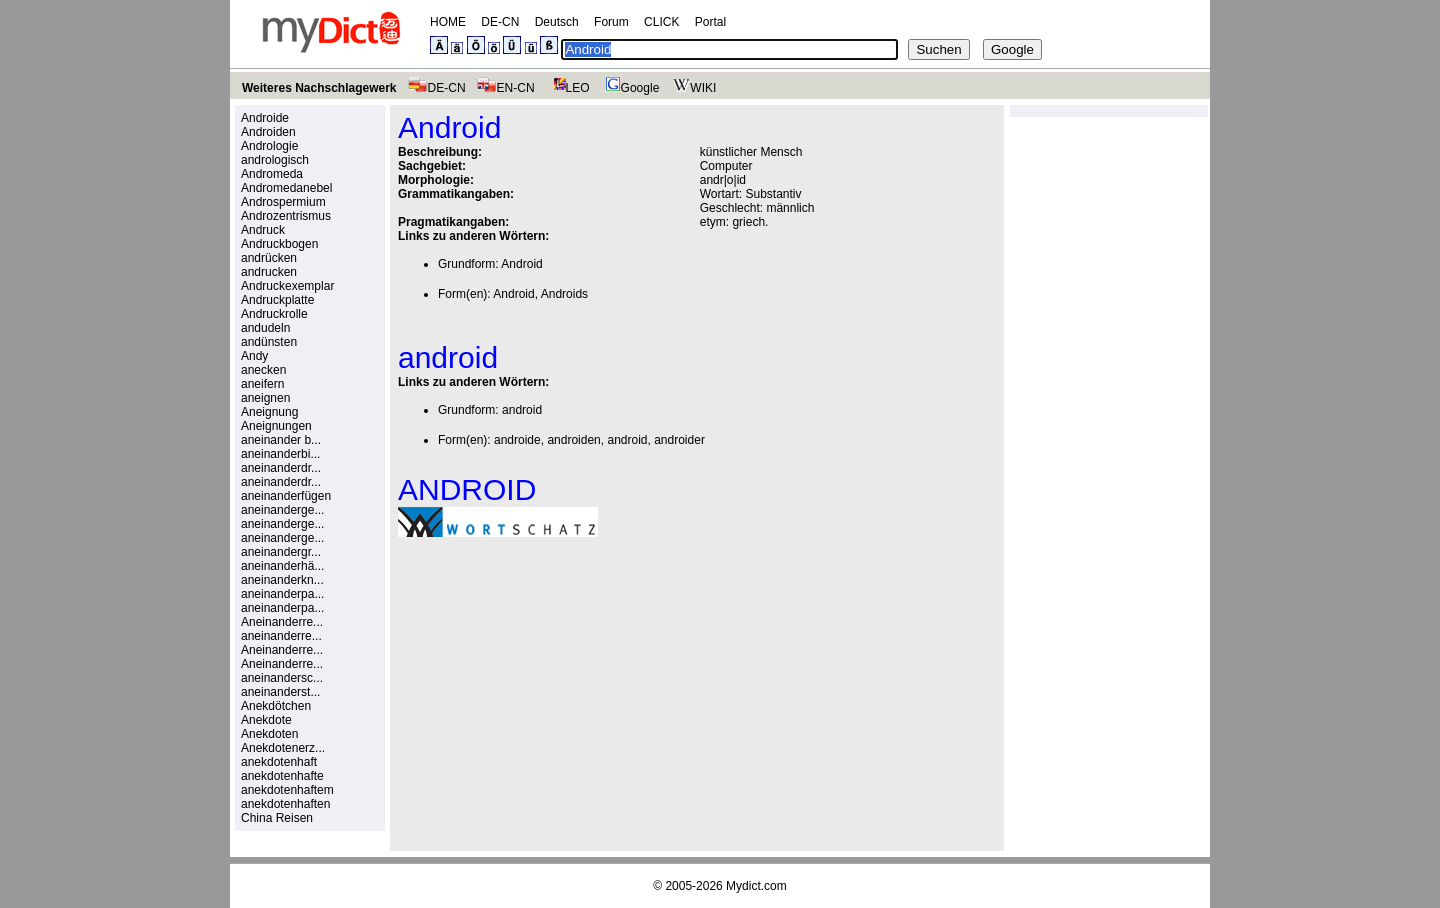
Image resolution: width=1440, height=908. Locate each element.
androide (517, 440)
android (522, 410)
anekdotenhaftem (287, 790)
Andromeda (272, 174)
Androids (564, 294)
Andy (254, 356)
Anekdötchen (276, 706)
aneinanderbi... (280, 454)
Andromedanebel (286, 188)
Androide (265, 118)
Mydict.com (756, 886)
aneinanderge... (282, 510)
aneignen (265, 398)
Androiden (268, 132)
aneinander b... (281, 440)
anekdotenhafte (282, 776)
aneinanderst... (280, 692)
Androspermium (283, 202)
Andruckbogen (279, 244)
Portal (710, 22)
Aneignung (269, 412)
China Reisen (277, 818)
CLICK (661, 22)
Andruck (263, 230)
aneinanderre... (281, 636)
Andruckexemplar (287, 286)
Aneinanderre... (282, 622)
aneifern (262, 384)
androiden (573, 440)
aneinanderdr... (281, 468)
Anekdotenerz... (283, 748)
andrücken (269, 258)
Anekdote (266, 720)
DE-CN (500, 22)
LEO (567, 88)
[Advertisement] (566, 691)
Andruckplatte (277, 300)
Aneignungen (276, 426)
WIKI (692, 88)
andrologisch (275, 160)
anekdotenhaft (279, 762)
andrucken (269, 272)
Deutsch (557, 22)
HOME (448, 22)
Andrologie (269, 146)
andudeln (265, 328)
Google (630, 88)
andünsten (269, 342)
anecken (263, 370)
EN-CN (505, 88)
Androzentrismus (286, 216)
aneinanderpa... (282, 594)
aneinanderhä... (282, 566)
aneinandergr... (281, 552)
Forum (611, 22)
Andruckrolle (274, 314)
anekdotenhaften (285, 804)
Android (521, 264)
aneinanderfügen (286, 496)
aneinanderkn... (282, 580)
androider (679, 440)
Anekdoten (269, 734)
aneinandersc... (282, 678)
